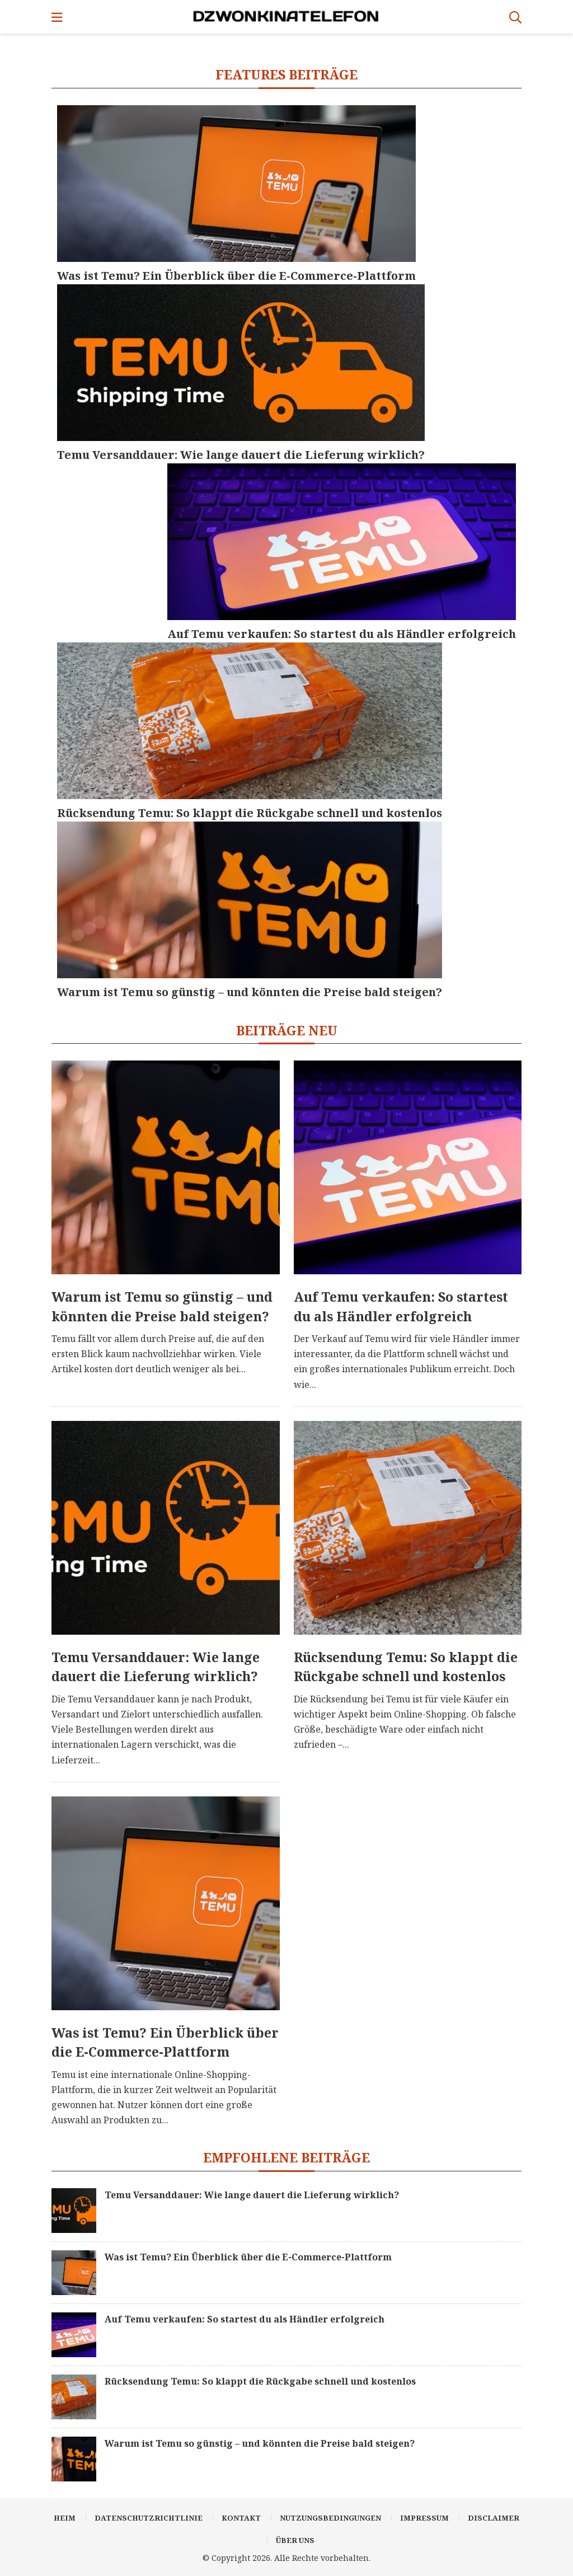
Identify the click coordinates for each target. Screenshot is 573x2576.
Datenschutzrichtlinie (149, 2518)
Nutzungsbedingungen (330, 2518)
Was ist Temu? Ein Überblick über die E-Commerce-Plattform (165, 2042)
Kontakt (241, 2518)
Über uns (295, 2540)
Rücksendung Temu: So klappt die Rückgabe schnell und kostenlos (406, 1667)
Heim (65, 2518)
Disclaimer (493, 2518)
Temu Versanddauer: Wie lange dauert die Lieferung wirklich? (155, 1667)
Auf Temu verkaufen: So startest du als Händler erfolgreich (401, 1306)
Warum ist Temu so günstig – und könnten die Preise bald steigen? (162, 1306)
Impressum (424, 2518)
